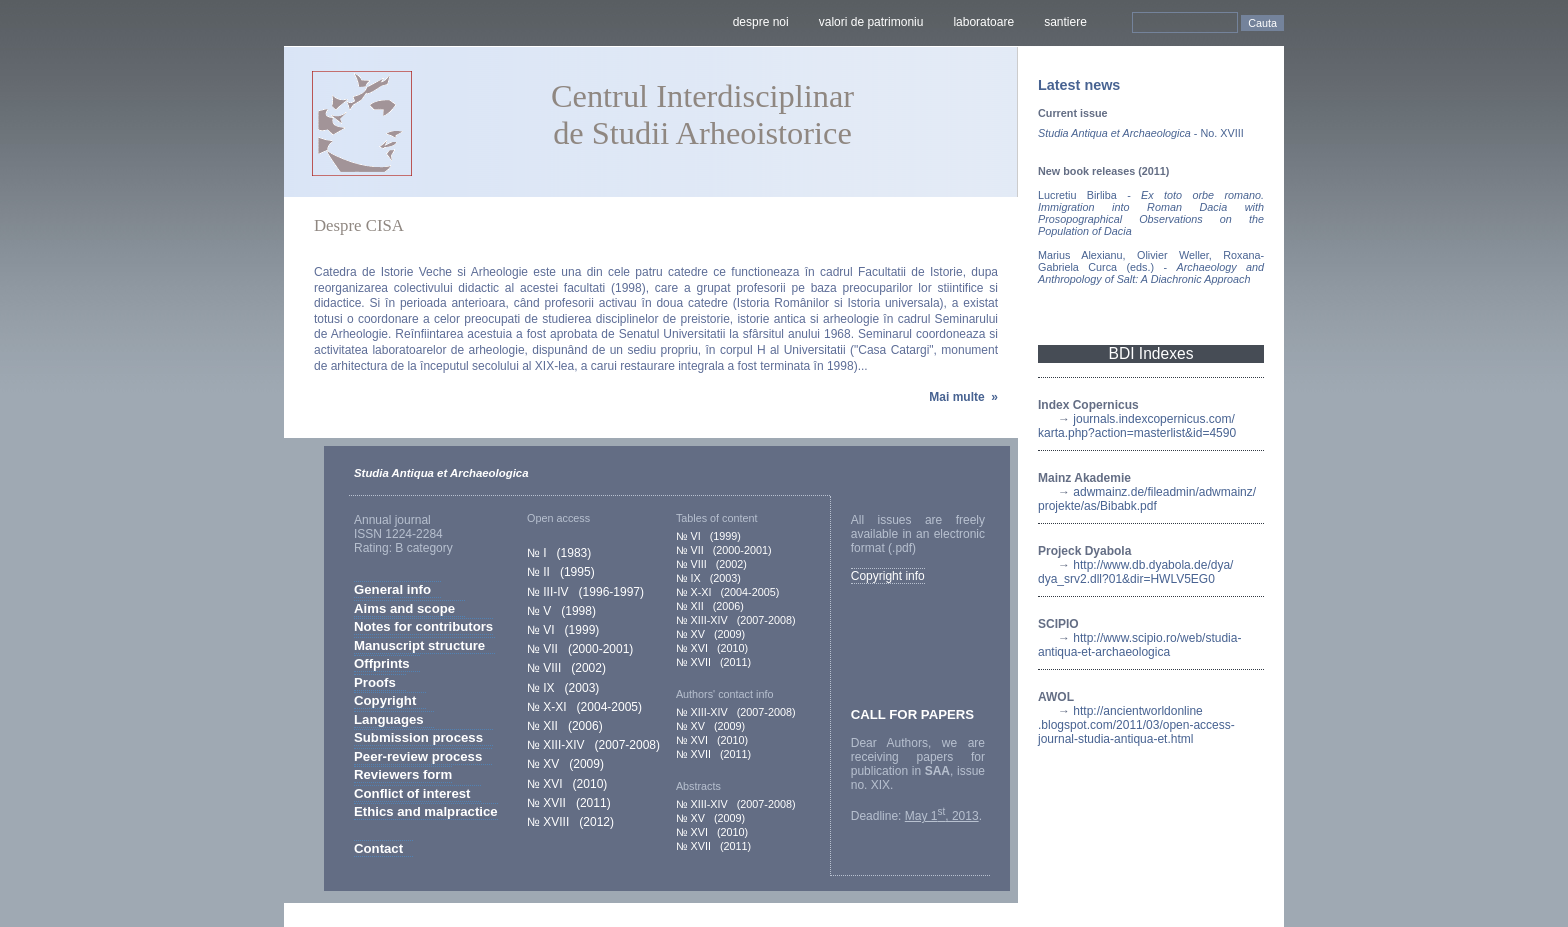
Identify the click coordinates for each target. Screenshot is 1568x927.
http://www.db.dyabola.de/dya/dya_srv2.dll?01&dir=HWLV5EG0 (1135, 572)
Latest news (1079, 85)
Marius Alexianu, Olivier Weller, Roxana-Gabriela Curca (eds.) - (1151, 267)
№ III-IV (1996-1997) (585, 592)
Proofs (375, 682)
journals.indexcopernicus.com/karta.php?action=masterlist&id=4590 (1137, 426)
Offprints (382, 663)
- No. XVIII (1141, 133)
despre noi (761, 22)
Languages (389, 719)
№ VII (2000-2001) (580, 649)
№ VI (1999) (563, 630)
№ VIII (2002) (566, 668)
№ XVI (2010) (567, 784)
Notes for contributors (423, 626)
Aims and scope (404, 608)
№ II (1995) (561, 572)
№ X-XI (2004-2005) (584, 707)
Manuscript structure (419, 645)
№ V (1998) (561, 611)
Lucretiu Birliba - (1151, 213)
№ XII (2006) (565, 726)
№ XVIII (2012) (570, 822)
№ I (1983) (559, 553)
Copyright (385, 700)
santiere (1065, 22)
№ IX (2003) (563, 688)
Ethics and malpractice (426, 811)
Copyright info (888, 576)
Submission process (418, 737)
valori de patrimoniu (871, 22)
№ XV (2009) (565, 764)
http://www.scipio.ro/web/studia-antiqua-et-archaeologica (1139, 645)
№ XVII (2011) (569, 803)
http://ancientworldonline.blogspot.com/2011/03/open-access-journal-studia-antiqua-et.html (1136, 725)
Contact (378, 848)
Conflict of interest (412, 793)
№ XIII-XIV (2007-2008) (593, 745)
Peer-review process (418, 756)
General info (392, 589)
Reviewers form (403, 774)
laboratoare (983, 22)
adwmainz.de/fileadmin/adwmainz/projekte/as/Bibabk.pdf (1147, 499)
